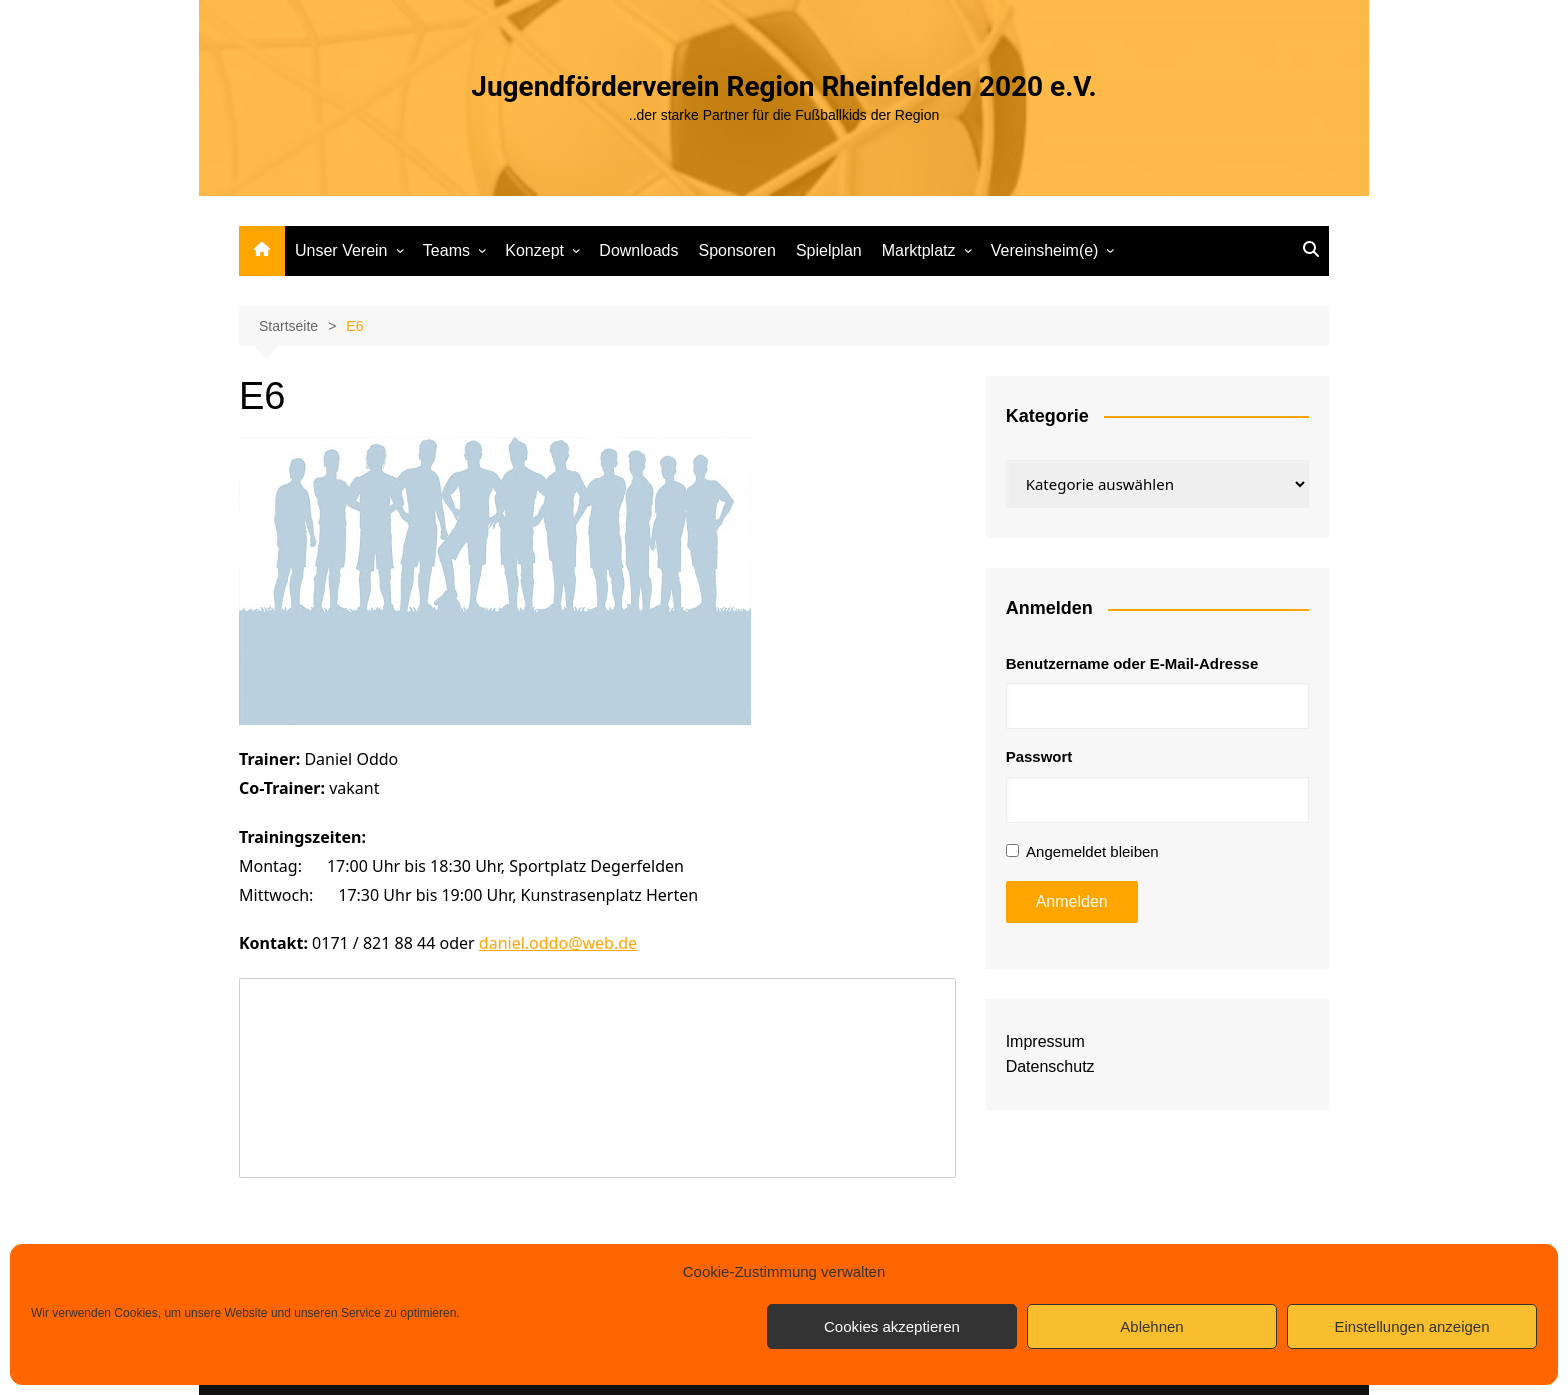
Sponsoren (736, 250)
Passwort (1039, 756)
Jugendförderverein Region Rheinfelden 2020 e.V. (784, 86)
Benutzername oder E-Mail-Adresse (1132, 663)
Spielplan (829, 250)
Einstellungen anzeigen (1411, 1326)
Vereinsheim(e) (1045, 250)
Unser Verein (341, 250)
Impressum (1045, 1041)
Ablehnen (1151, 1326)
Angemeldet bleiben (1092, 851)
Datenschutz (1050, 1066)
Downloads (638, 250)
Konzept (534, 250)
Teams (446, 250)
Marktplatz (919, 250)
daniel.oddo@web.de (558, 943)
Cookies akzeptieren (892, 1326)
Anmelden (1072, 901)
